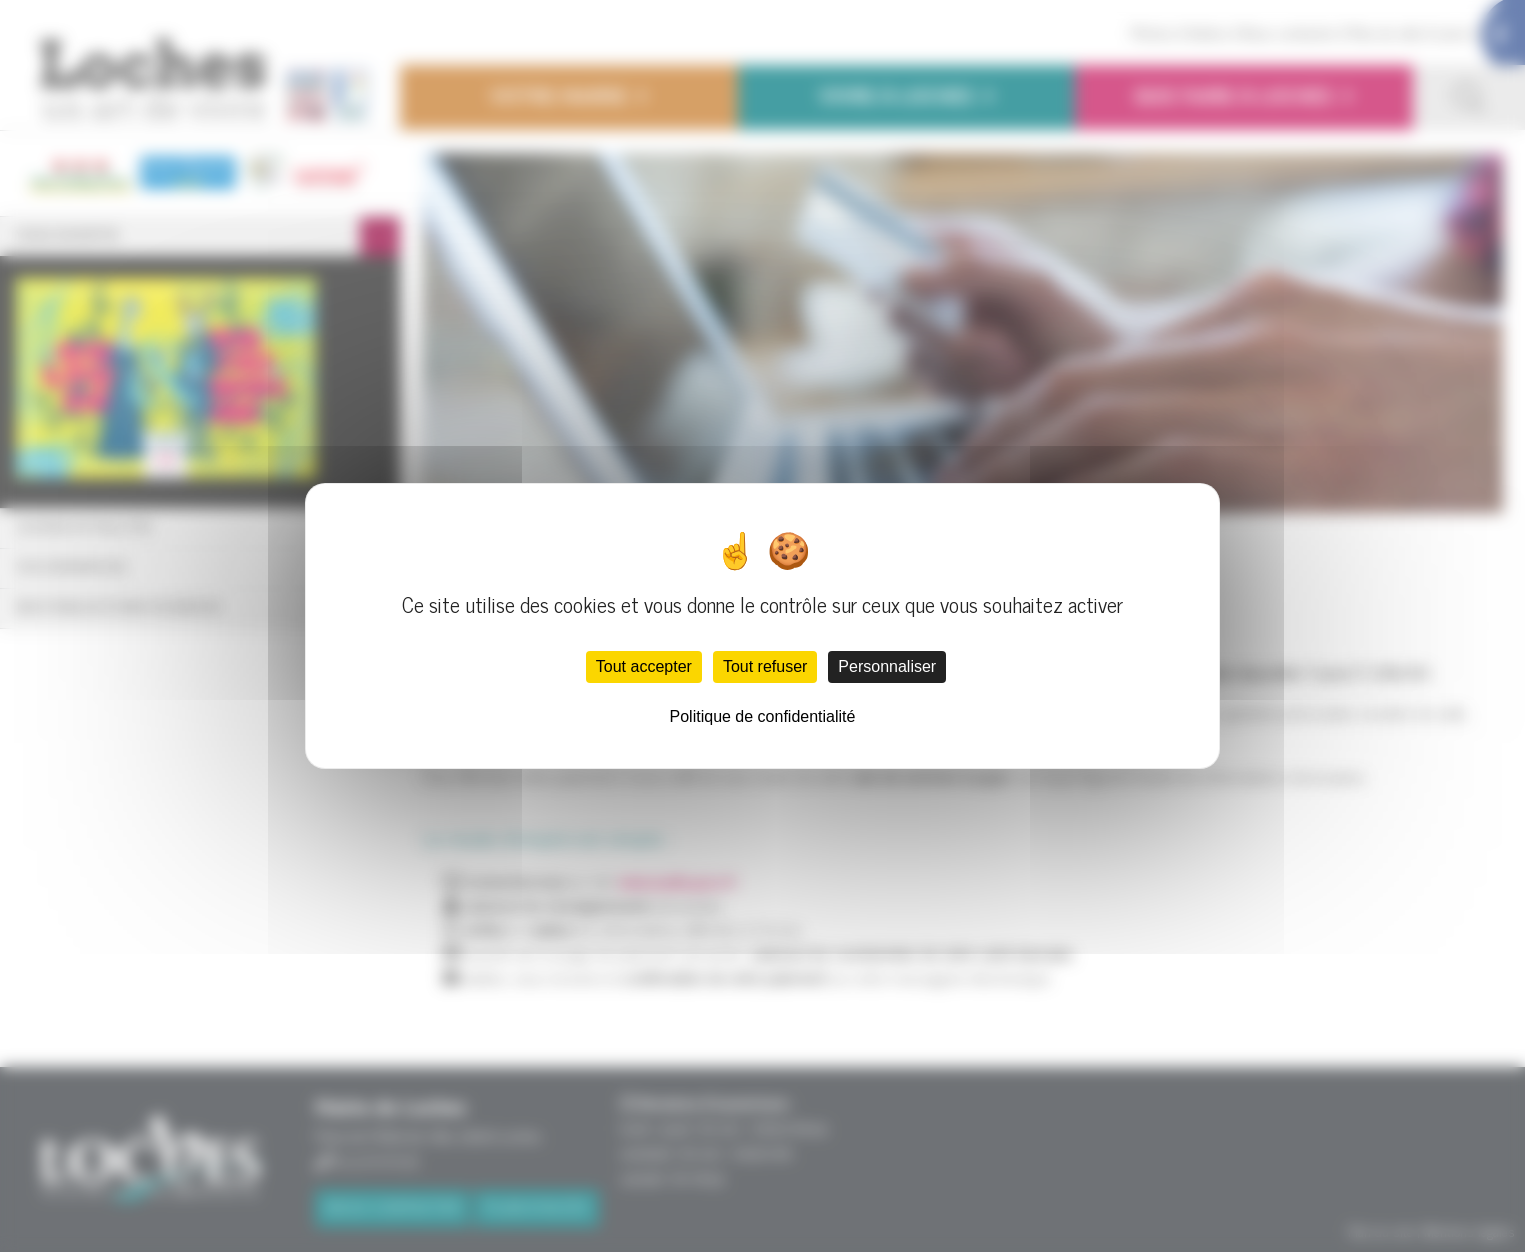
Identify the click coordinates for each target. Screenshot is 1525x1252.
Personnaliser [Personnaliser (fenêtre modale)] (887, 666)
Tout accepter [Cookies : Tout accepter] (644, 666)
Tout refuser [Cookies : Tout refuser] (765, 666)
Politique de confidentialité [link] (763, 716)
